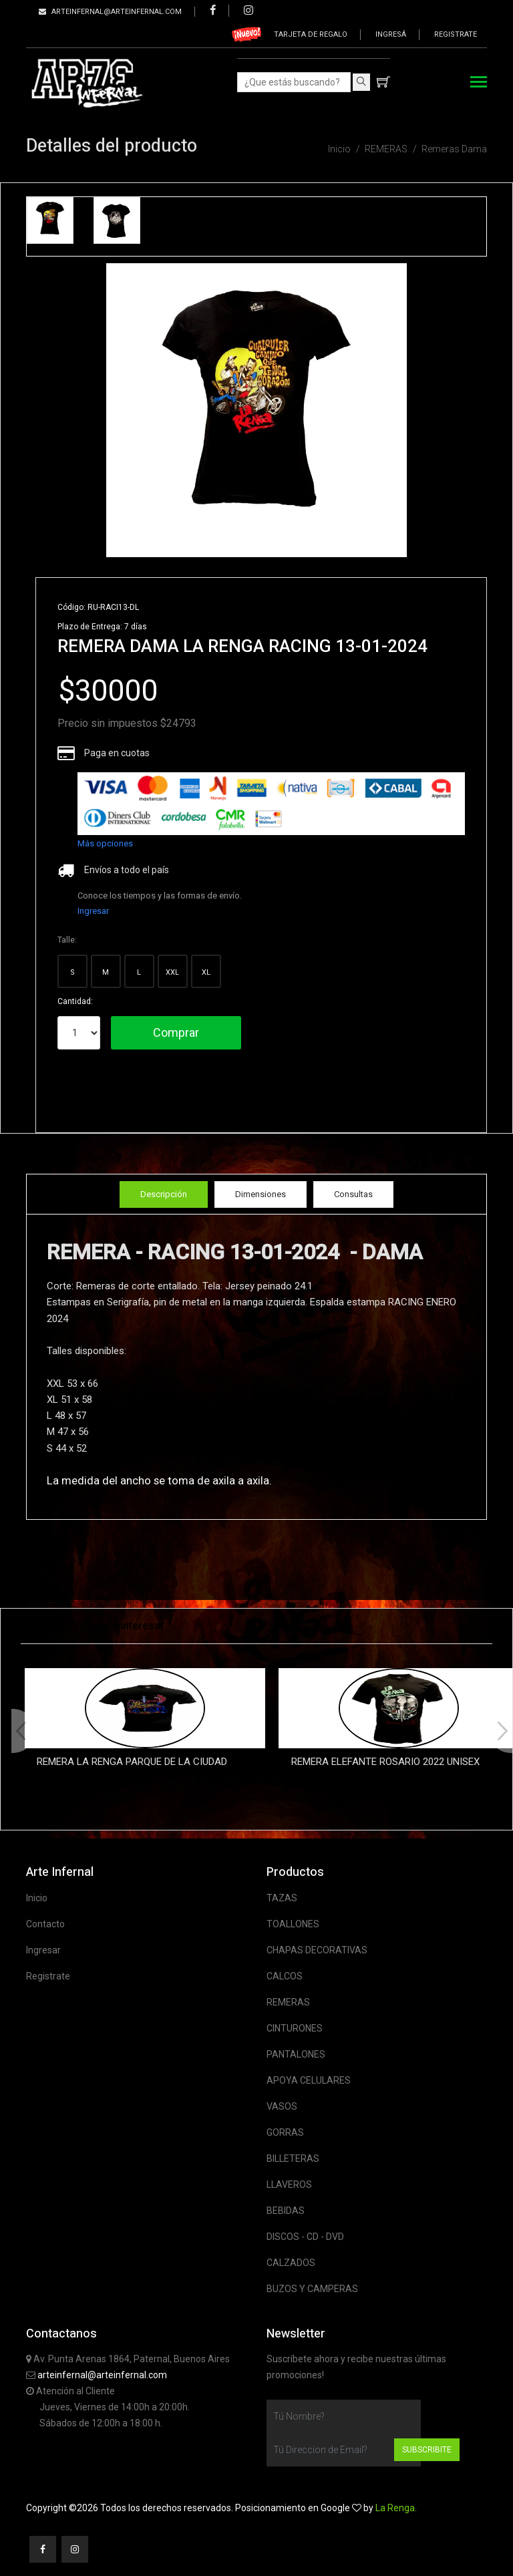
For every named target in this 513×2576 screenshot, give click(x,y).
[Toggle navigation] (478, 83)
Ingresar (93, 911)
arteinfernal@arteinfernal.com (102, 2375)
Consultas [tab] (353, 1194)
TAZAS (282, 1898)
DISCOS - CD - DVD (305, 2236)
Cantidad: (75, 1001)
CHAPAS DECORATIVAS (317, 1950)
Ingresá (390, 34)
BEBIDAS (286, 2210)
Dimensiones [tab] (260, 1194)
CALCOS (285, 1976)
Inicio (339, 149)
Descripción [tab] (163, 1194)
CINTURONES (295, 2028)
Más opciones (105, 843)
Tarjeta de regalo (310, 34)
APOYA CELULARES (309, 2080)
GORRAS (285, 2132)
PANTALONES (296, 2054)
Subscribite (427, 2449)
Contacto (45, 1924)
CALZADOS (291, 2262)
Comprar (176, 1032)
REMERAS (386, 149)
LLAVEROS (289, 2184)
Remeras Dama (454, 149)
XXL (172, 972)
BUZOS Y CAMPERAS (312, 2288)
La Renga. (396, 2508)
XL (206, 972)
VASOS (282, 2106)
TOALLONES (293, 1924)
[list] (271, 803)
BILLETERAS (293, 2158)
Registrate (455, 34)
